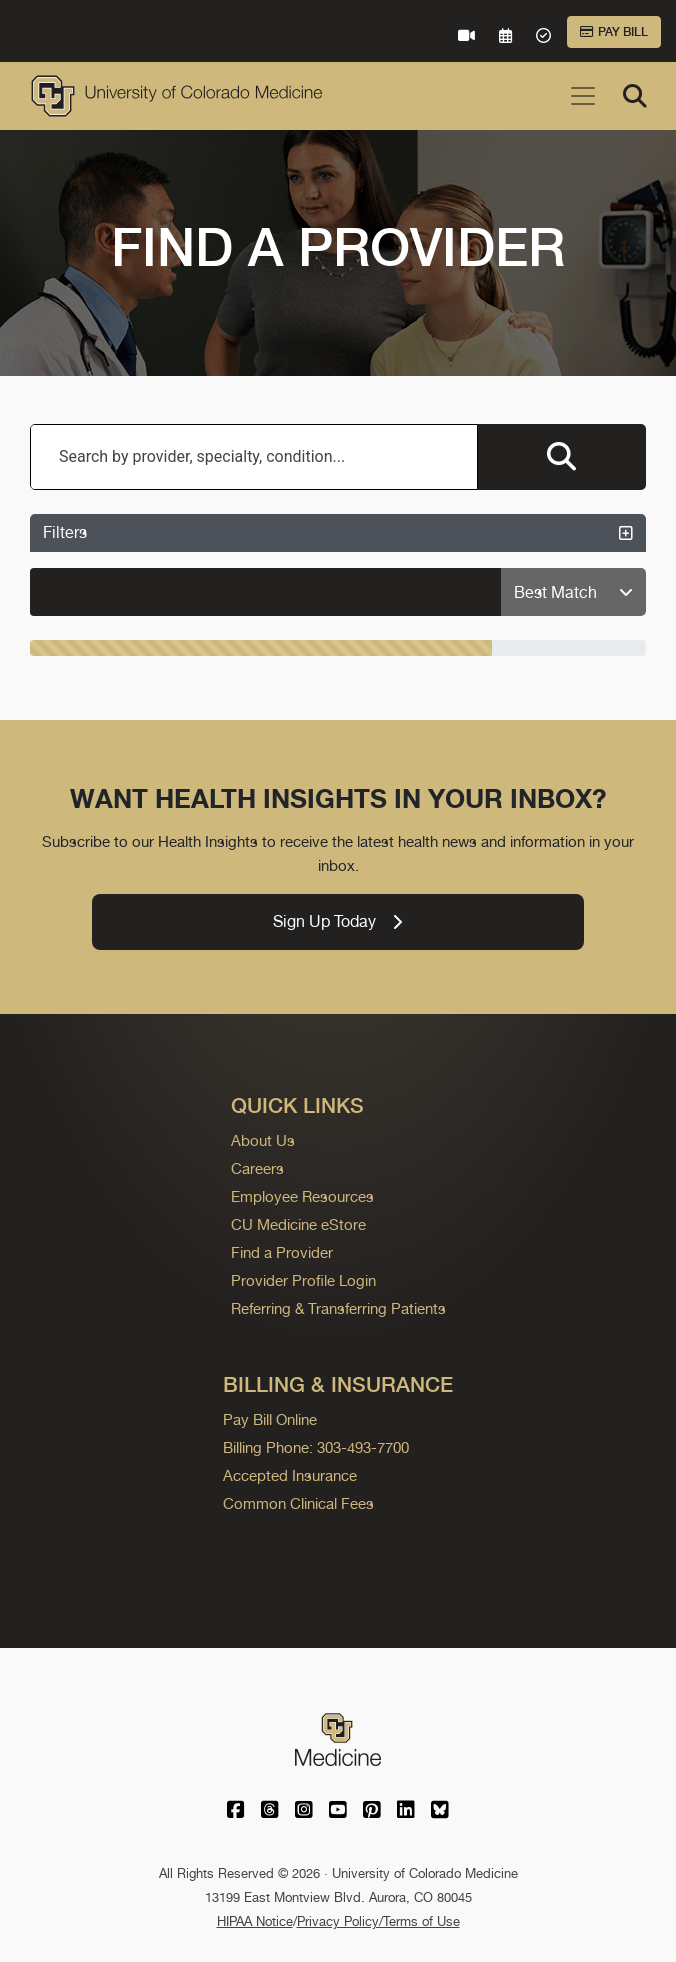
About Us (263, 1140)
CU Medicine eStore (298, 1224)
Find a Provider (282, 1252)
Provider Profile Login (303, 1280)
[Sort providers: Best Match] (573, 592)
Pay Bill (614, 32)
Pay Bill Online (270, 1419)
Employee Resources (302, 1196)
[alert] (266, 592)
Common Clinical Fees (298, 1503)
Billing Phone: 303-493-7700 (316, 1447)
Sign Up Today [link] (337, 921)
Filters (338, 532)
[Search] (635, 96)
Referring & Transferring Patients (338, 1308)
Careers (257, 1168)
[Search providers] (562, 457)
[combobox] (254, 457)
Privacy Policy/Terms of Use (378, 1921)
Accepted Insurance (290, 1475)
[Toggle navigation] (583, 96)
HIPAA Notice (255, 1921)
